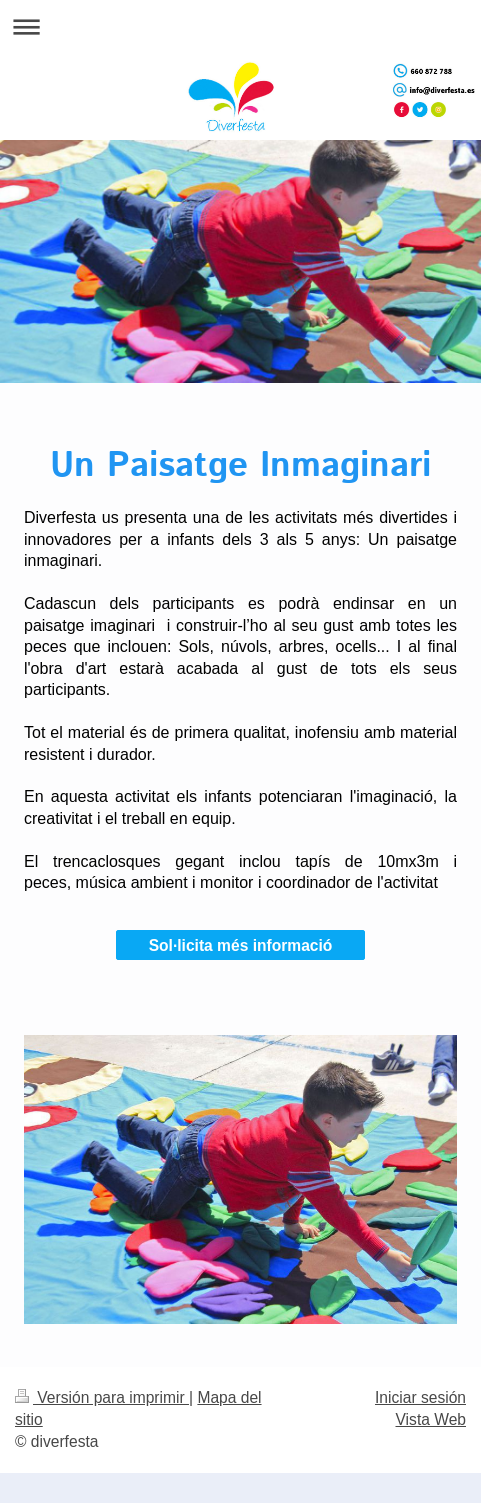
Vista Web (431, 1419)
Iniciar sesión (420, 1397)
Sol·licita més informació (241, 945)
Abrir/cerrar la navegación (240, 26)
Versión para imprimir (102, 1397)
